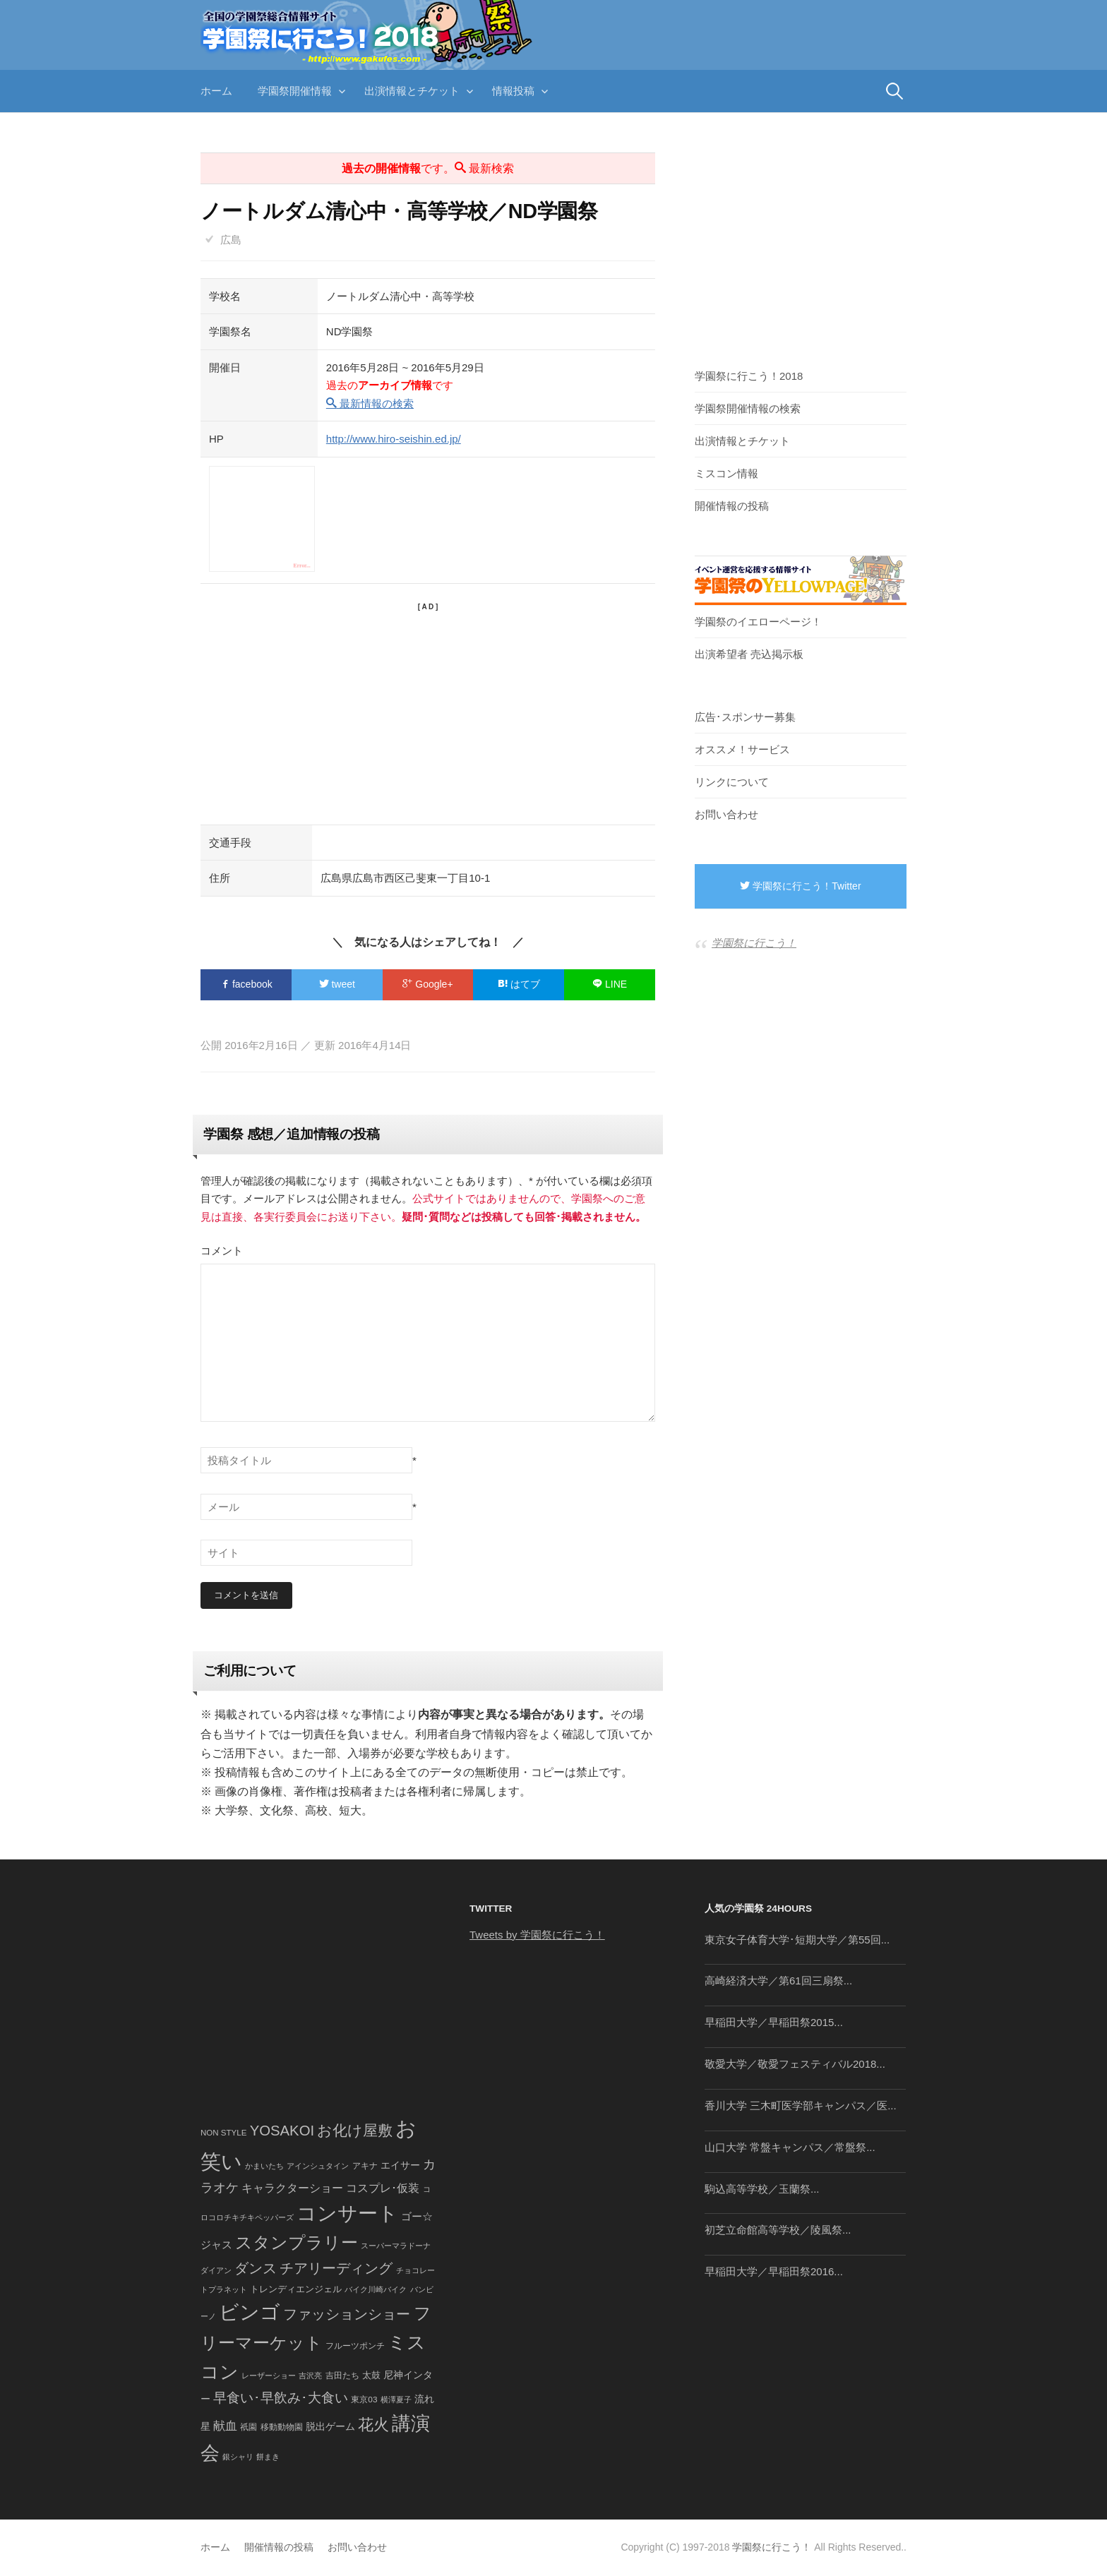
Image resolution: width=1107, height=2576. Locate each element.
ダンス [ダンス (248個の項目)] (255, 2269)
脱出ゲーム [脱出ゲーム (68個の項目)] (330, 2426)
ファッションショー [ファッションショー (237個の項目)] (346, 2314)
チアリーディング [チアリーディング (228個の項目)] (336, 2269)
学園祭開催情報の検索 (748, 408)
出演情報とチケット (412, 91)
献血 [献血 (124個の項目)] (225, 2426)
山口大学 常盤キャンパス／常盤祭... (790, 2147)
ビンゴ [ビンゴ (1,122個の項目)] (249, 2312)
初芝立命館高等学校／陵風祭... (778, 2230)
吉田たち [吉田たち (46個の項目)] (342, 2376)
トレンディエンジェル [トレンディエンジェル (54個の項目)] (296, 2289)
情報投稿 (513, 91)
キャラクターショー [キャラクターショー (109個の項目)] (292, 2188)
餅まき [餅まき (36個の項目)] (268, 2457)
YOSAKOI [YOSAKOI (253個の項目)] (282, 2130)
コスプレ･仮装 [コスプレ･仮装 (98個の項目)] (382, 2189)
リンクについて (732, 782)
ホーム (216, 91)
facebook (246, 984)
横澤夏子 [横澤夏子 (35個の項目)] (396, 2399)
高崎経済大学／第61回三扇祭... (778, 1981)
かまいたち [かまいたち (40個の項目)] (264, 2166)
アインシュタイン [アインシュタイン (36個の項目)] (318, 2166)
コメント (222, 1251)
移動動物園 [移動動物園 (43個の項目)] (282, 2426)
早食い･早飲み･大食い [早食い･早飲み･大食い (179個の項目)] (280, 2397)
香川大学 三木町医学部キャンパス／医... (801, 2105)
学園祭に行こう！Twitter (800, 886)
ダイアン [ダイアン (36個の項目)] (216, 2271)
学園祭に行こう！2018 (749, 376)
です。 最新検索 (428, 168)
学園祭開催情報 (295, 91)
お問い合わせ (726, 814)
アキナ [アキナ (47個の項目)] (365, 2166)
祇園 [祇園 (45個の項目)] (248, 2427)
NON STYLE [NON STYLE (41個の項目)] (223, 2132)
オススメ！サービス (742, 749)
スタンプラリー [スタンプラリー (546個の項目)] (296, 2243)
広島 (230, 240)
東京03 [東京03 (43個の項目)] (364, 2399)
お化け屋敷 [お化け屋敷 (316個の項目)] (355, 2130)
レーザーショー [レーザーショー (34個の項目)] (268, 2376)
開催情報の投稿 (732, 506)
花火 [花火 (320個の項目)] (373, 2424)
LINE (609, 984)
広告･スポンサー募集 (745, 717)
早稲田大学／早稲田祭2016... (774, 2272)
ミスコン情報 (726, 473)
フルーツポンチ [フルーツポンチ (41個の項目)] (355, 2346)
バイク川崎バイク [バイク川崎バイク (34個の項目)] (376, 2289)
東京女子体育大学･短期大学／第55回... (797, 1940)
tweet (337, 984)
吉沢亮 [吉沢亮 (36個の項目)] (310, 2376)
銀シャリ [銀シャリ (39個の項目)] (237, 2457)
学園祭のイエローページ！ (758, 622)
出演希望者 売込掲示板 (749, 654)
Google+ (427, 984)
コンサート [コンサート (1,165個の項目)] (347, 2213)
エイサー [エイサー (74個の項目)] (400, 2165)
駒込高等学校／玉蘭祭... (762, 2189)
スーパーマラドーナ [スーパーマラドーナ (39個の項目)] (396, 2246)
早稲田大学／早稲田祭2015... (774, 2023)
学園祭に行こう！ (754, 943)
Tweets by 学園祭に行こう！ (537, 1935)
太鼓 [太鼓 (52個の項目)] (371, 2376)
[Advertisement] (428, 711)
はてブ (519, 984)
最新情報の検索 (370, 403)
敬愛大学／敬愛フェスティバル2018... (795, 2065)
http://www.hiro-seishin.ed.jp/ (393, 439)
